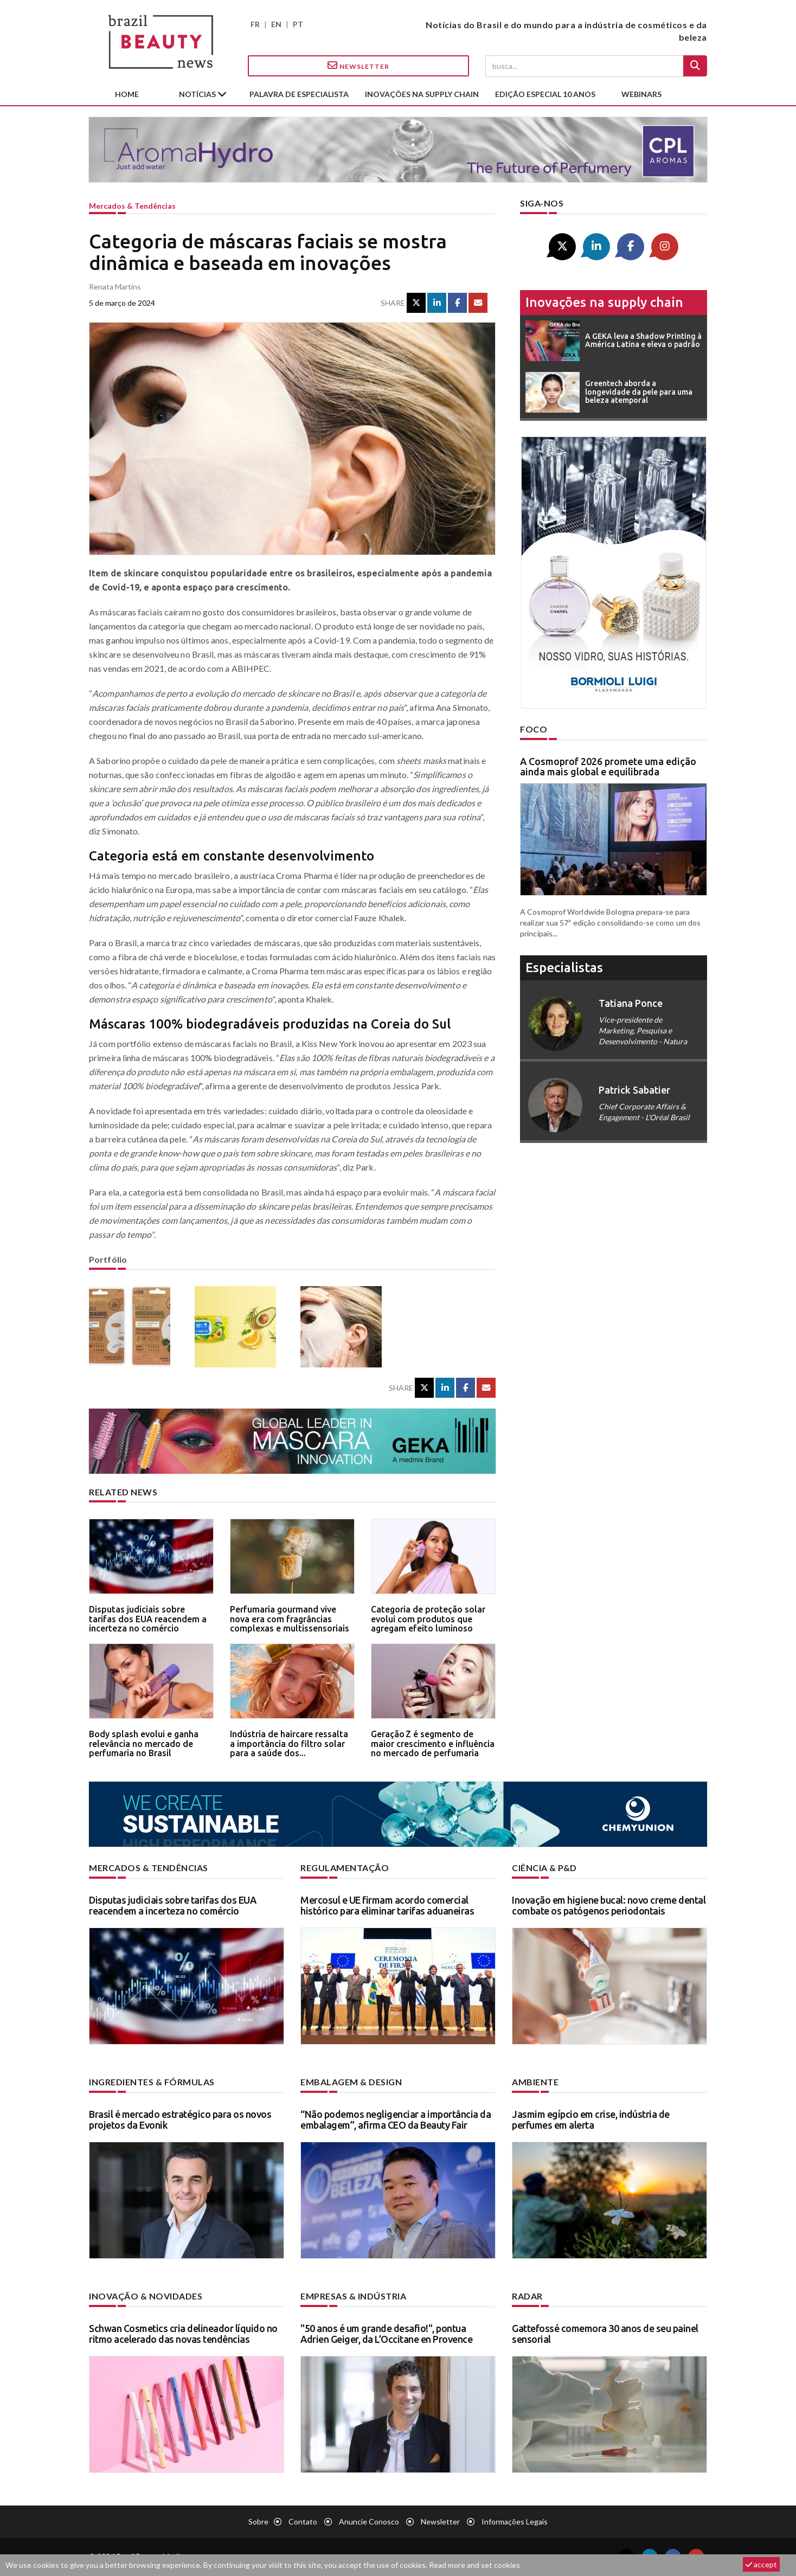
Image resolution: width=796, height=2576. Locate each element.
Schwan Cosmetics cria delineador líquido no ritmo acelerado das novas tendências (183, 2333)
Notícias (198, 94)
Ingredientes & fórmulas (152, 2082)
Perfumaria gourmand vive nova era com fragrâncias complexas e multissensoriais (289, 1618)
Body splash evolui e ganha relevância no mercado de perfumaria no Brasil (143, 1743)
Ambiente (535, 2082)
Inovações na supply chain (422, 94)
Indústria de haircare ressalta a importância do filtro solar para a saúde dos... (289, 1743)
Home (127, 94)
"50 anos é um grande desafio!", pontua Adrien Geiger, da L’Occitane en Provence (386, 2333)
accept (761, 2564)
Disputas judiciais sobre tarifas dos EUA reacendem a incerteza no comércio (148, 1618)
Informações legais (515, 2521)
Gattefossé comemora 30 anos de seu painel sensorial (605, 2333)
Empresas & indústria (353, 2296)
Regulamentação (344, 1867)
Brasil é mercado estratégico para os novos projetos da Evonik (180, 2119)
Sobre (258, 2521)
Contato (302, 2521)
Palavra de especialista (299, 94)
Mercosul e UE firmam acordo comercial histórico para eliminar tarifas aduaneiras (387, 1905)
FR (255, 24)
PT (298, 24)
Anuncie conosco (369, 2521)
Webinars (641, 94)
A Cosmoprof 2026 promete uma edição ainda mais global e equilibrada (608, 767)
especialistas (564, 967)
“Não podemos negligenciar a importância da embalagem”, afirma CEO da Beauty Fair (395, 2119)
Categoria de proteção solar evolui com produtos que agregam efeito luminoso (428, 1618)
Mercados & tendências (132, 205)
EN (276, 24)
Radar (527, 2296)
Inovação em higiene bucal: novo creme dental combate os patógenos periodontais (608, 1905)
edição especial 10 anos (545, 94)
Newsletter (358, 65)
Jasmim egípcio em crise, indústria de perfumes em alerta (591, 2119)
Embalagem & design (351, 2082)
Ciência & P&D (544, 1867)
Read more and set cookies (474, 2564)
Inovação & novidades (145, 2296)
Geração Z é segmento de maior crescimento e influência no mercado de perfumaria (433, 1743)
